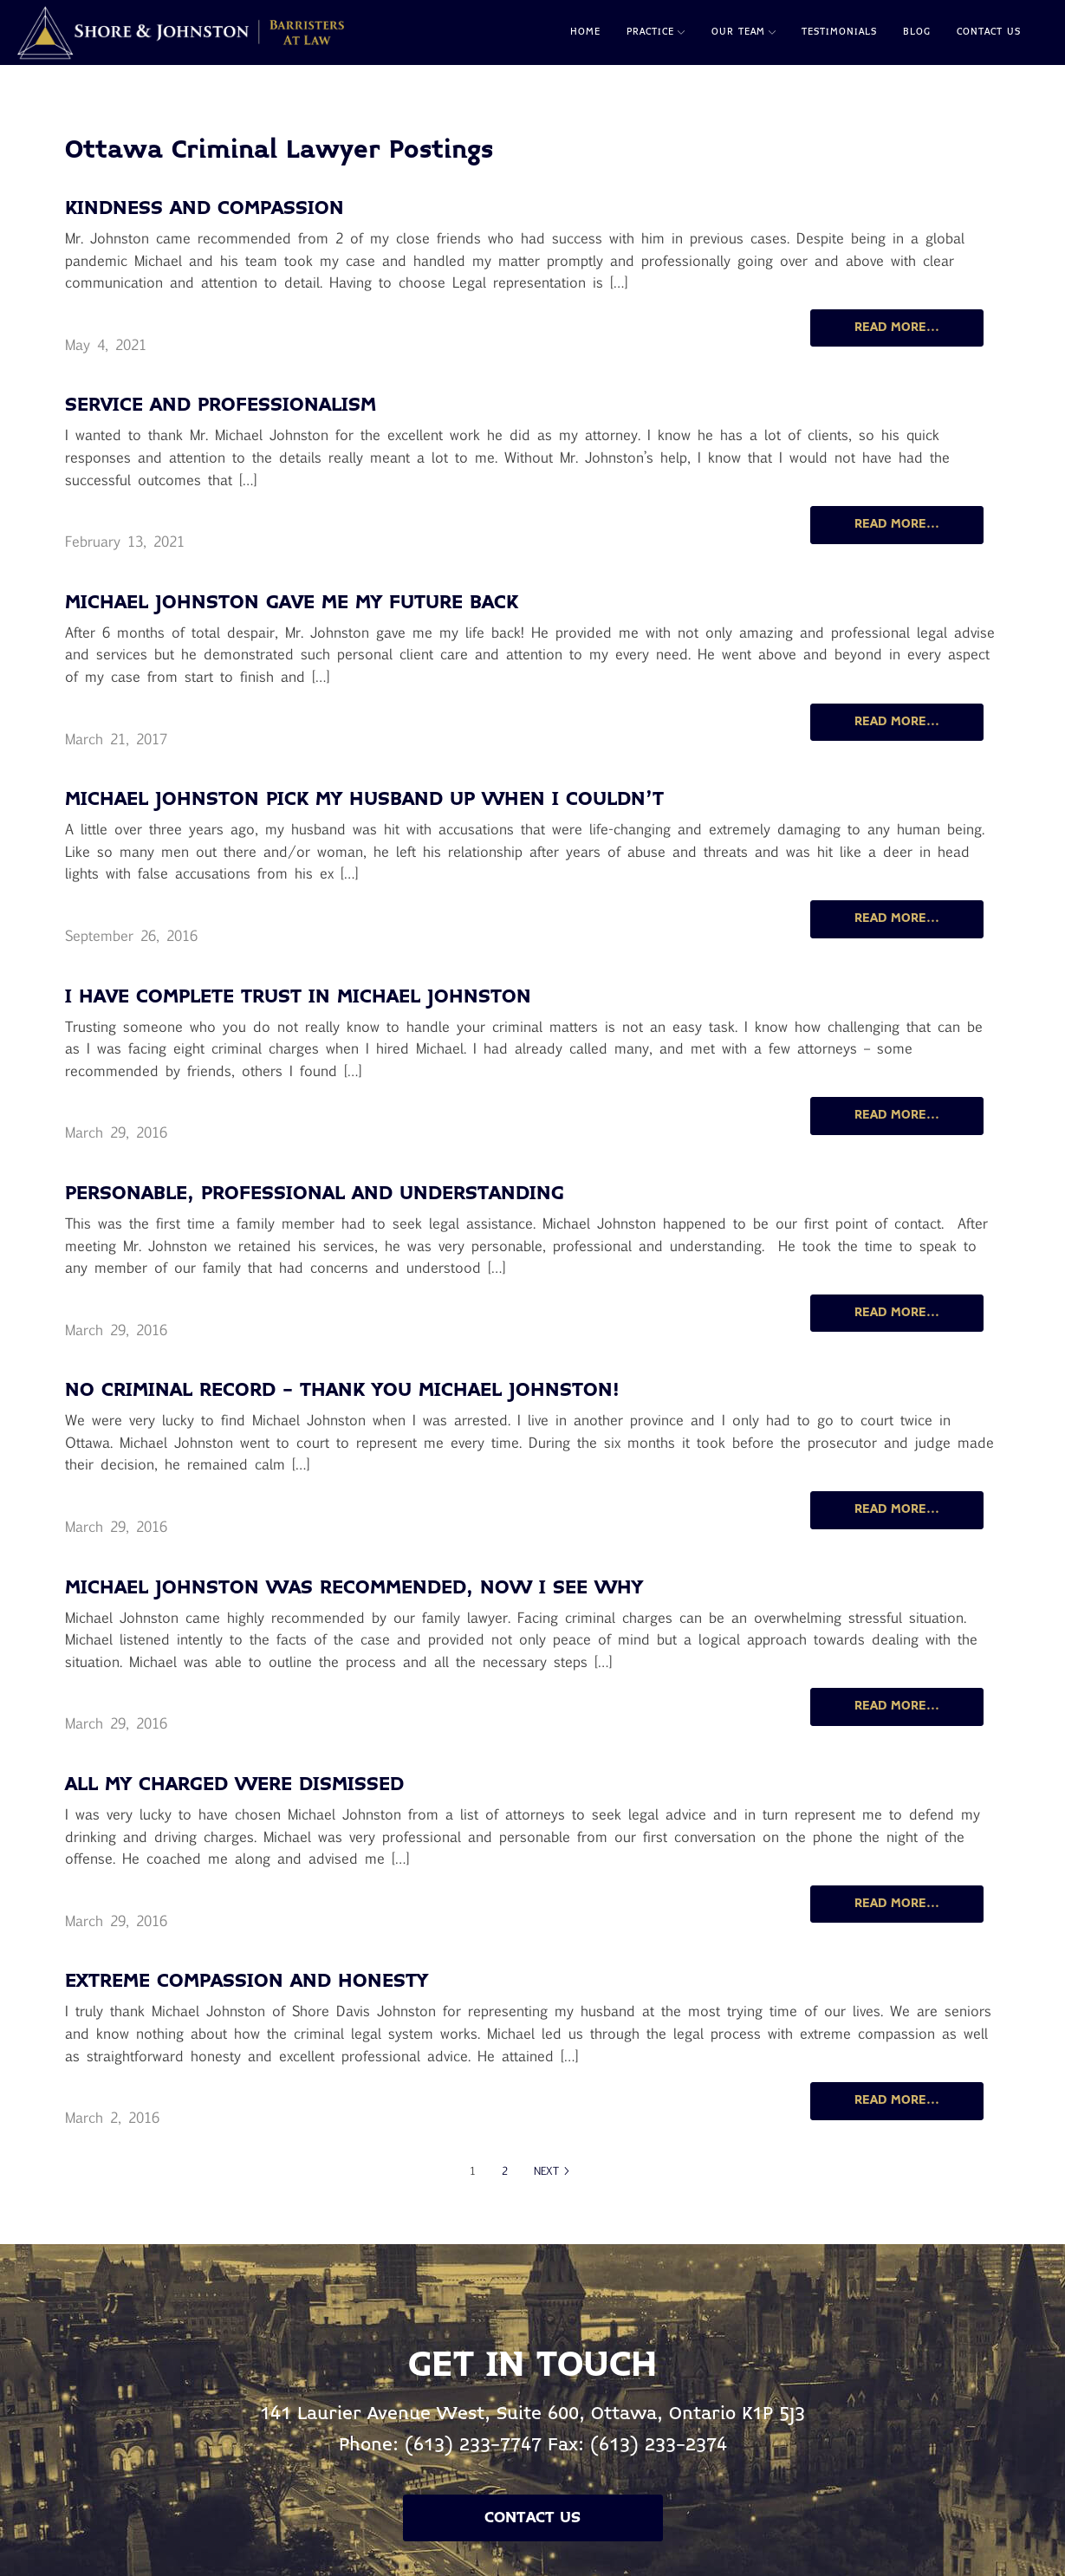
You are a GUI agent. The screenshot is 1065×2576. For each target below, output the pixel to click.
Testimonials (839, 32)
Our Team (743, 32)
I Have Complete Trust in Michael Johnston (298, 998)
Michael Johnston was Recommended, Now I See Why (354, 1588)
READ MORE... (896, 327)
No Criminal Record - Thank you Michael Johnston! (342, 1391)
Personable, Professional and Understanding (314, 1194)
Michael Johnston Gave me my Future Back (291, 603)
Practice (656, 32)
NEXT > (551, 2170)
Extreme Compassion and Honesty (246, 1982)
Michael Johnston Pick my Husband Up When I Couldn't (364, 800)
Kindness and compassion (204, 209)
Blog (917, 32)
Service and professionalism (220, 406)
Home (585, 32)
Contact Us (989, 32)
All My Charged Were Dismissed (234, 1785)
